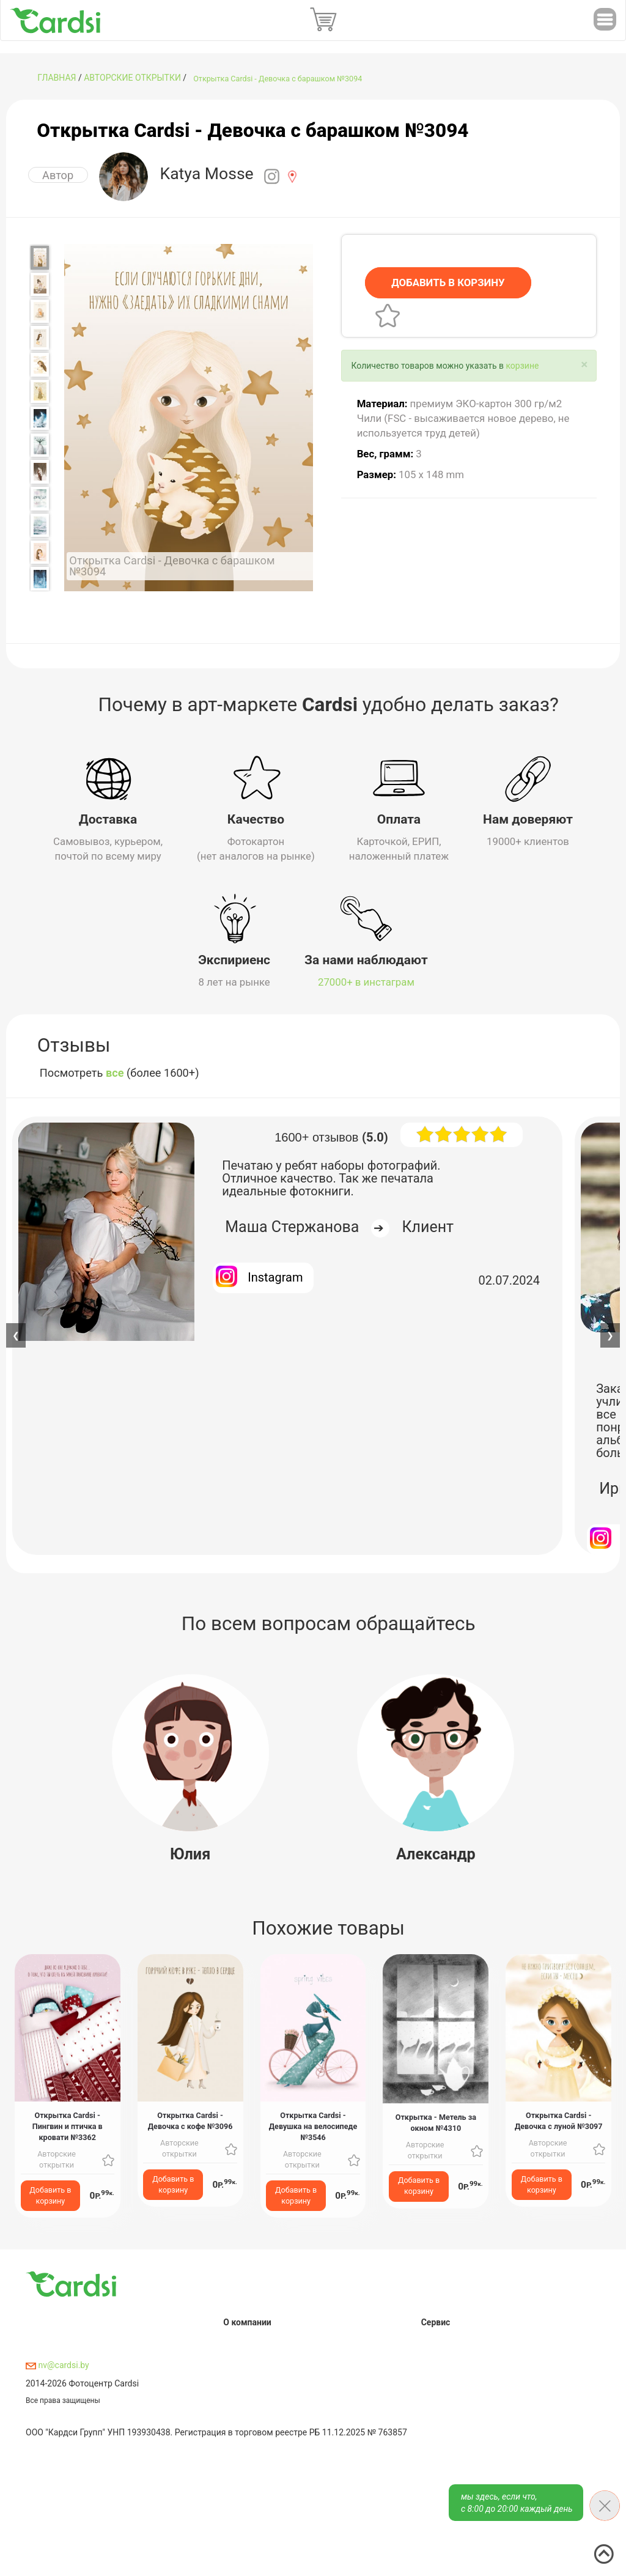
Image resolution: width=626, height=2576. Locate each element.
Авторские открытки (132, 78)
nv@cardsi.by (57, 2362)
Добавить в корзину (50, 2192)
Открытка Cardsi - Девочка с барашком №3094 (277, 78)
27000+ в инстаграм (366, 979)
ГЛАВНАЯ (56, 78)
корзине (522, 366)
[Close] (584, 364)
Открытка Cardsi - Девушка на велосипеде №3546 (313, 2123)
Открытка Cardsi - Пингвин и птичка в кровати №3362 (67, 2123)
